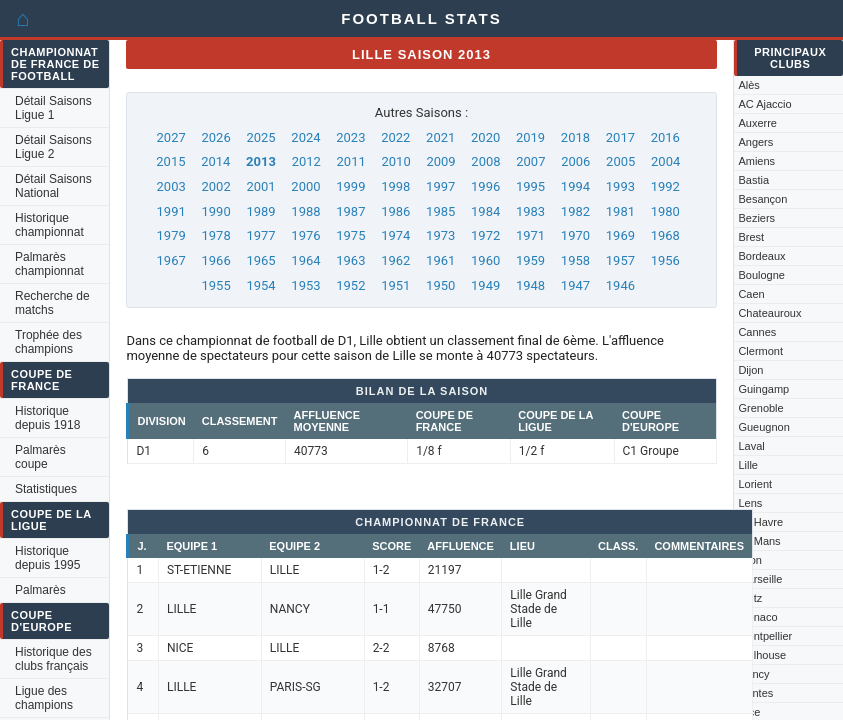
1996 (485, 186)
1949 (485, 285)
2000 (305, 186)
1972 (485, 235)
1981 (620, 211)
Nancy (753, 674)
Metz (750, 598)
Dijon (750, 370)
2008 (485, 161)
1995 (530, 186)
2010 (395, 161)
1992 (665, 186)
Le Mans (759, 541)
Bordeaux (761, 256)
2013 (261, 161)
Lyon (749, 560)
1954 (260, 285)
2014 (215, 161)
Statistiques (46, 489)
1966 (215, 260)
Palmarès (40, 590)
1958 (575, 260)
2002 (215, 186)
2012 (306, 161)
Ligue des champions (44, 698)
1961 (440, 260)
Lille (748, 465)
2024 (305, 137)
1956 (665, 260)
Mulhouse (762, 655)
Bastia (753, 180)
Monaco (757, 617)
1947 (575, 285)
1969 (620, 235)
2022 (395, 137)
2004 (665, 161)
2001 (260, 186)
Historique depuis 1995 (47, 558)
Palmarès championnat (49, 264)
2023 (350, 137)
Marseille (760, 579)
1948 (530, 285)
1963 (350, 260)
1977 (260, 235)
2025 (260, 137)
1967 (171, 260)
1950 (440, 285)
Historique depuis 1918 (47, 418)
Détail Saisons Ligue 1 (53, 108)
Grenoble (760, 408)
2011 (351, 161)
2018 (575, 137)
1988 (305, 211)
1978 (215, 235)
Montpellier (765, 636)
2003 (171, 186)
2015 (170, 161)
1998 (395, 186)
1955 (215, 285)
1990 (215, 211)
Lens (750, 503)
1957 (620, 260)
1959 (530, 260)
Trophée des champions (48, 342)
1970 (575, 235)
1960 (485, 260)
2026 (215, 137)
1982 (575, 211)
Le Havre (760, 522)
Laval (751, 446)
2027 (171, 137)
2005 (620, 161)
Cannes (757, 332)
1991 (171, 211)
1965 (260, 260)
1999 (350, 186)
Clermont (760, 351)
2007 (530, 161)
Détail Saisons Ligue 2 (53, 147)
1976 (305, 235)
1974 (395, 235)
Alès (748, 85)
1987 (350, 211)
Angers (755, 142)
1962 (395, 260)
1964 (305, 260)
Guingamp (763, 389)
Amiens (756, 161)
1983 (530, 211)
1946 (620, 285)
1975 (350, 235)
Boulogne (761, 275)
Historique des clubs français (53, 659)
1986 (395, 211)
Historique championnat (49, 225)
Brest (751, 237)
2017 (620, 137)
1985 (440, 211)
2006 (575, 161)
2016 (665, 137)
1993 (620, 186)
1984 (485, 211)
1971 (530, 235)
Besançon (762, 199)
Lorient (755, 484)
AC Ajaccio (764, 104)
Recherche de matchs (52, 303)
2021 (440, 137)
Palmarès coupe (40, 457)
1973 (440, 235)
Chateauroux (769, 313)
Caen (751, 294)
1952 (350, 285)
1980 (665, 211)
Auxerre (757, 123)
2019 (530, 137)
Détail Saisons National (53, 186)
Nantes (755, 693)
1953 (305, 285)
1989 (260, 211)
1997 (440, 186)
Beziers (756, 218)
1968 (665, 235)
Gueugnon (763, 427)
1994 (575, 186)
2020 (485, 137)
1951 (395, 285)
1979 (171, 235)
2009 (440, 161)
